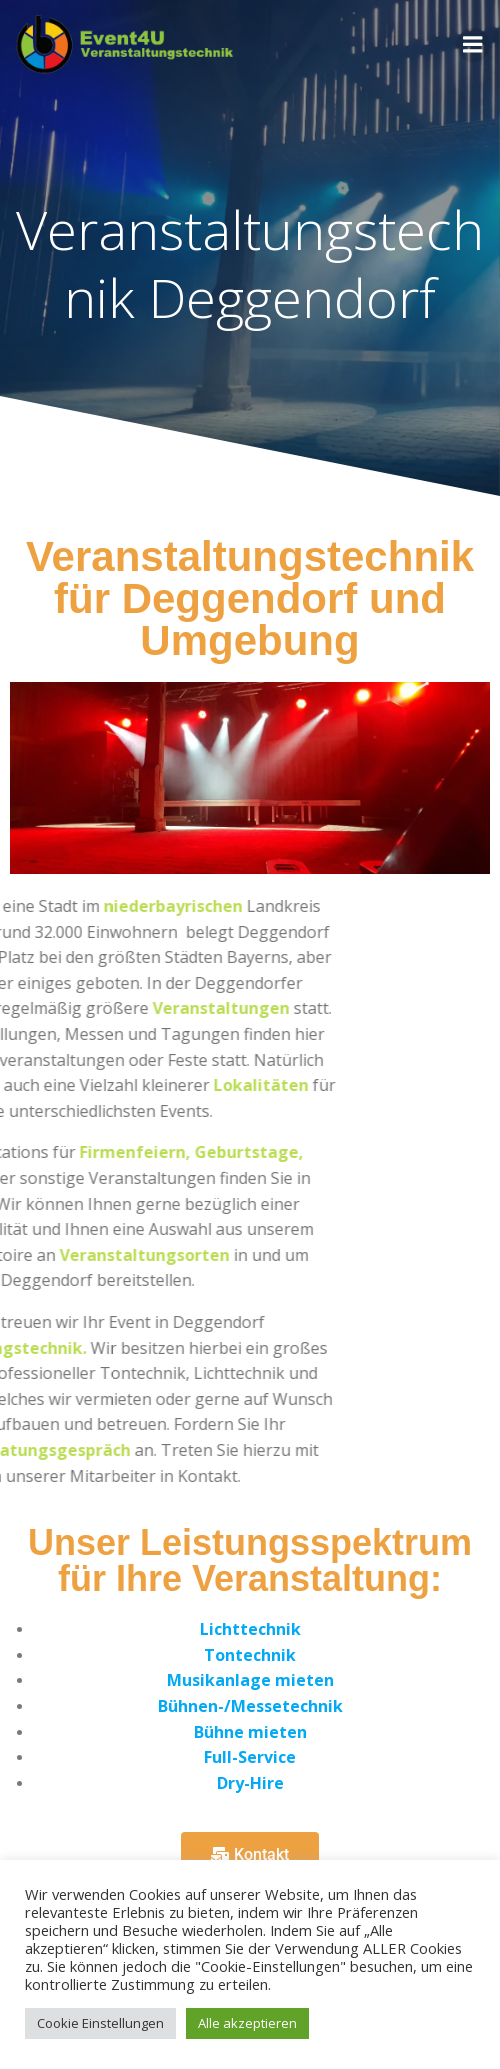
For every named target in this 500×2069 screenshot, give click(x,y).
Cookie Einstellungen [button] (100, 2023)
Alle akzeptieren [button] (247, 2023)
